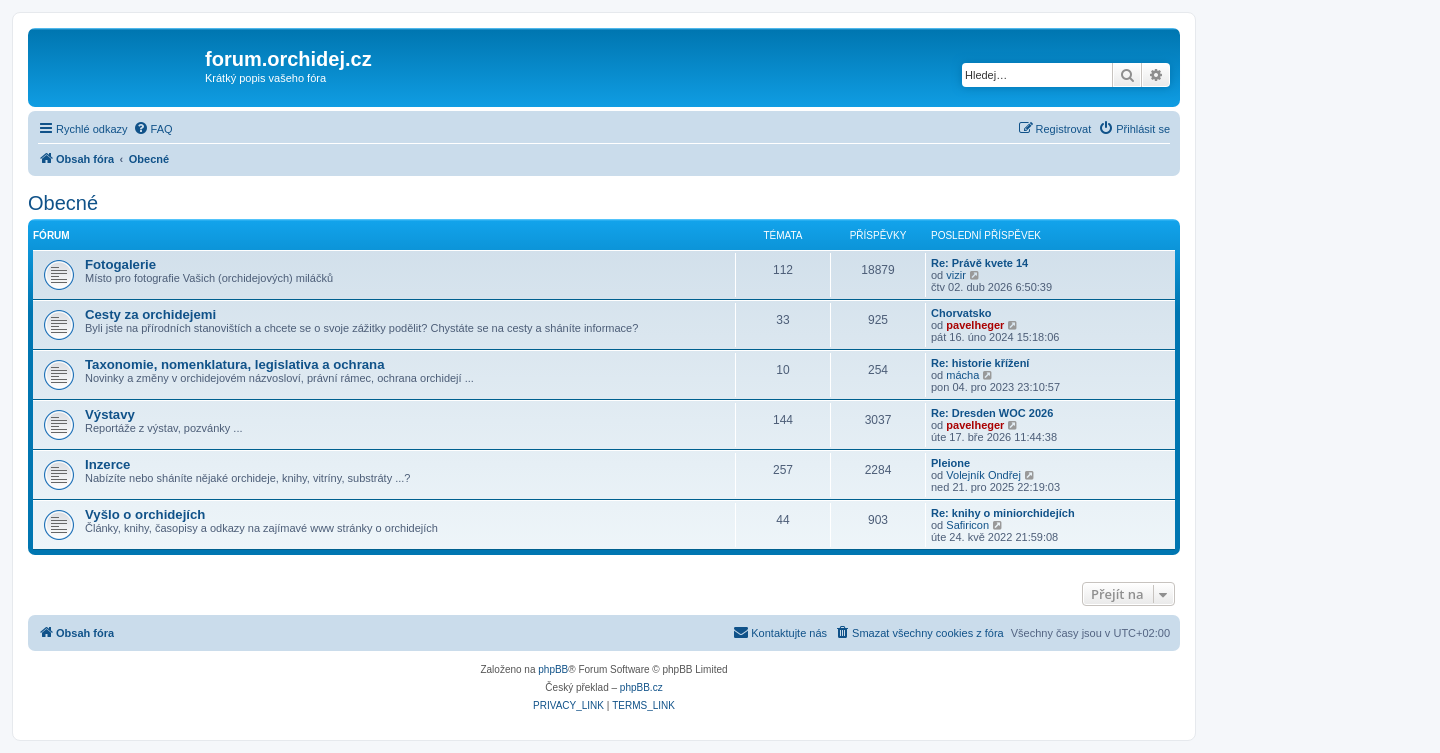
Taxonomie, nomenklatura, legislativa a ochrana (235, 364)
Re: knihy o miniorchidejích (1003, 513)
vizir (956, 275)
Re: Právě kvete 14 (979, 263)
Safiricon (967, 525)
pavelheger (975, 325)
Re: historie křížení (980, 363)
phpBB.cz (641, 687)
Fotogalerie (120, 264)
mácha (962, 375)
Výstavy (110, 414)
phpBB (553, 669)
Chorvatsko (961, 313)
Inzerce (107, 464)
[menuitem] (153, 129)
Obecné (63, 203)
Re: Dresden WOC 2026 (992, 413)
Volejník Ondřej (983, 475)
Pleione (950, 463)
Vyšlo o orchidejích (145, 514)
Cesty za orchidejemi (150, 314)
